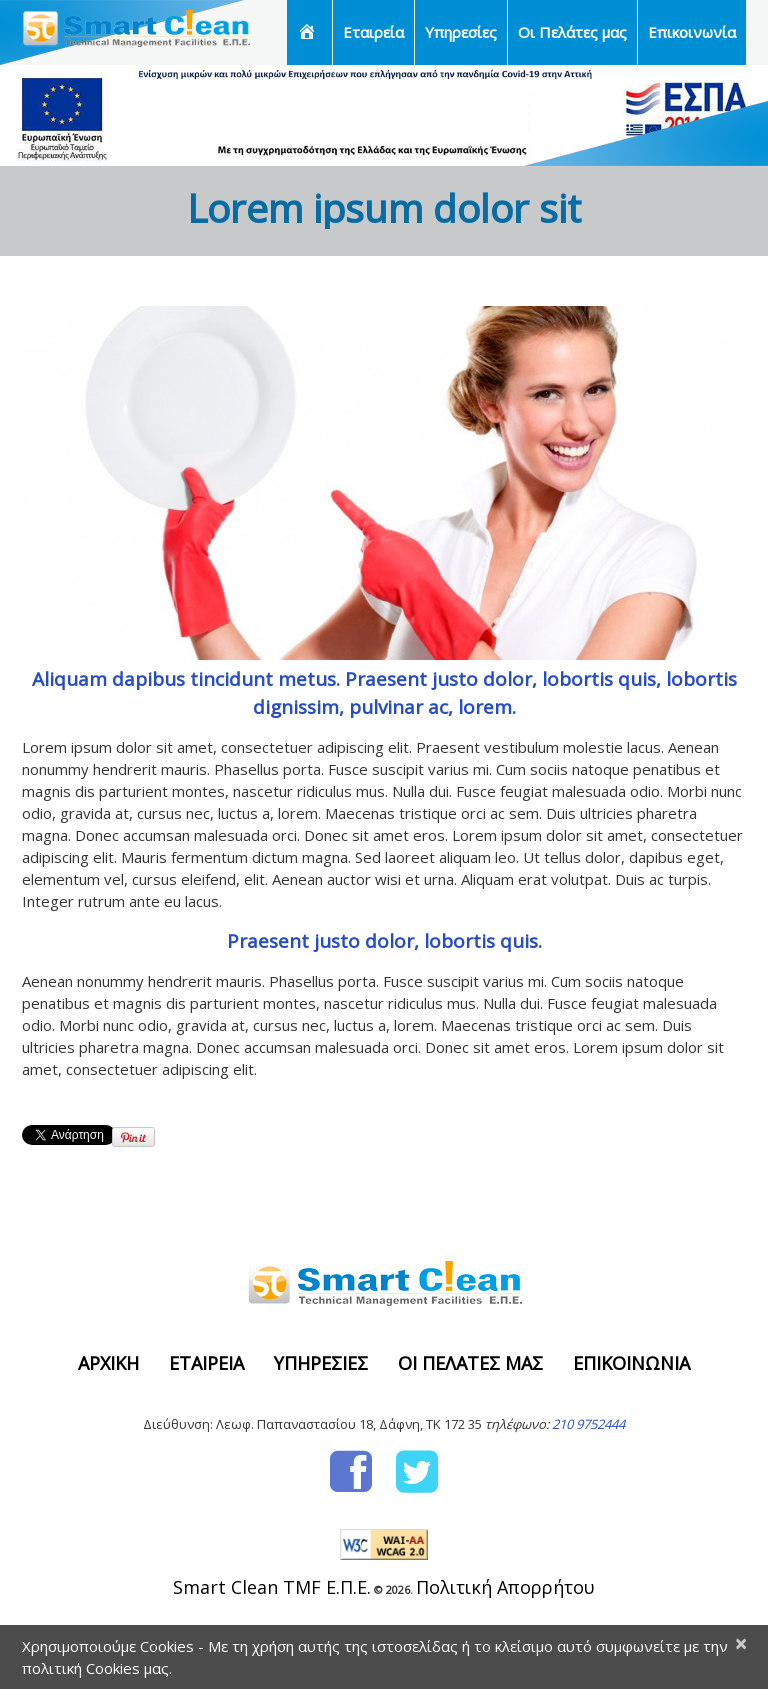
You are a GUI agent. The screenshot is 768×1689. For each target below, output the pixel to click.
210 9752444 (588, 1424)
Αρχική (108, 1363)
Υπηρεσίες (461, 32)
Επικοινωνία (692, 32)
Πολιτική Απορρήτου (505, 1587)
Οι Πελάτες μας (572, 32)
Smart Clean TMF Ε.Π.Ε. (272, 1587)
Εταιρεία (373, 32)
